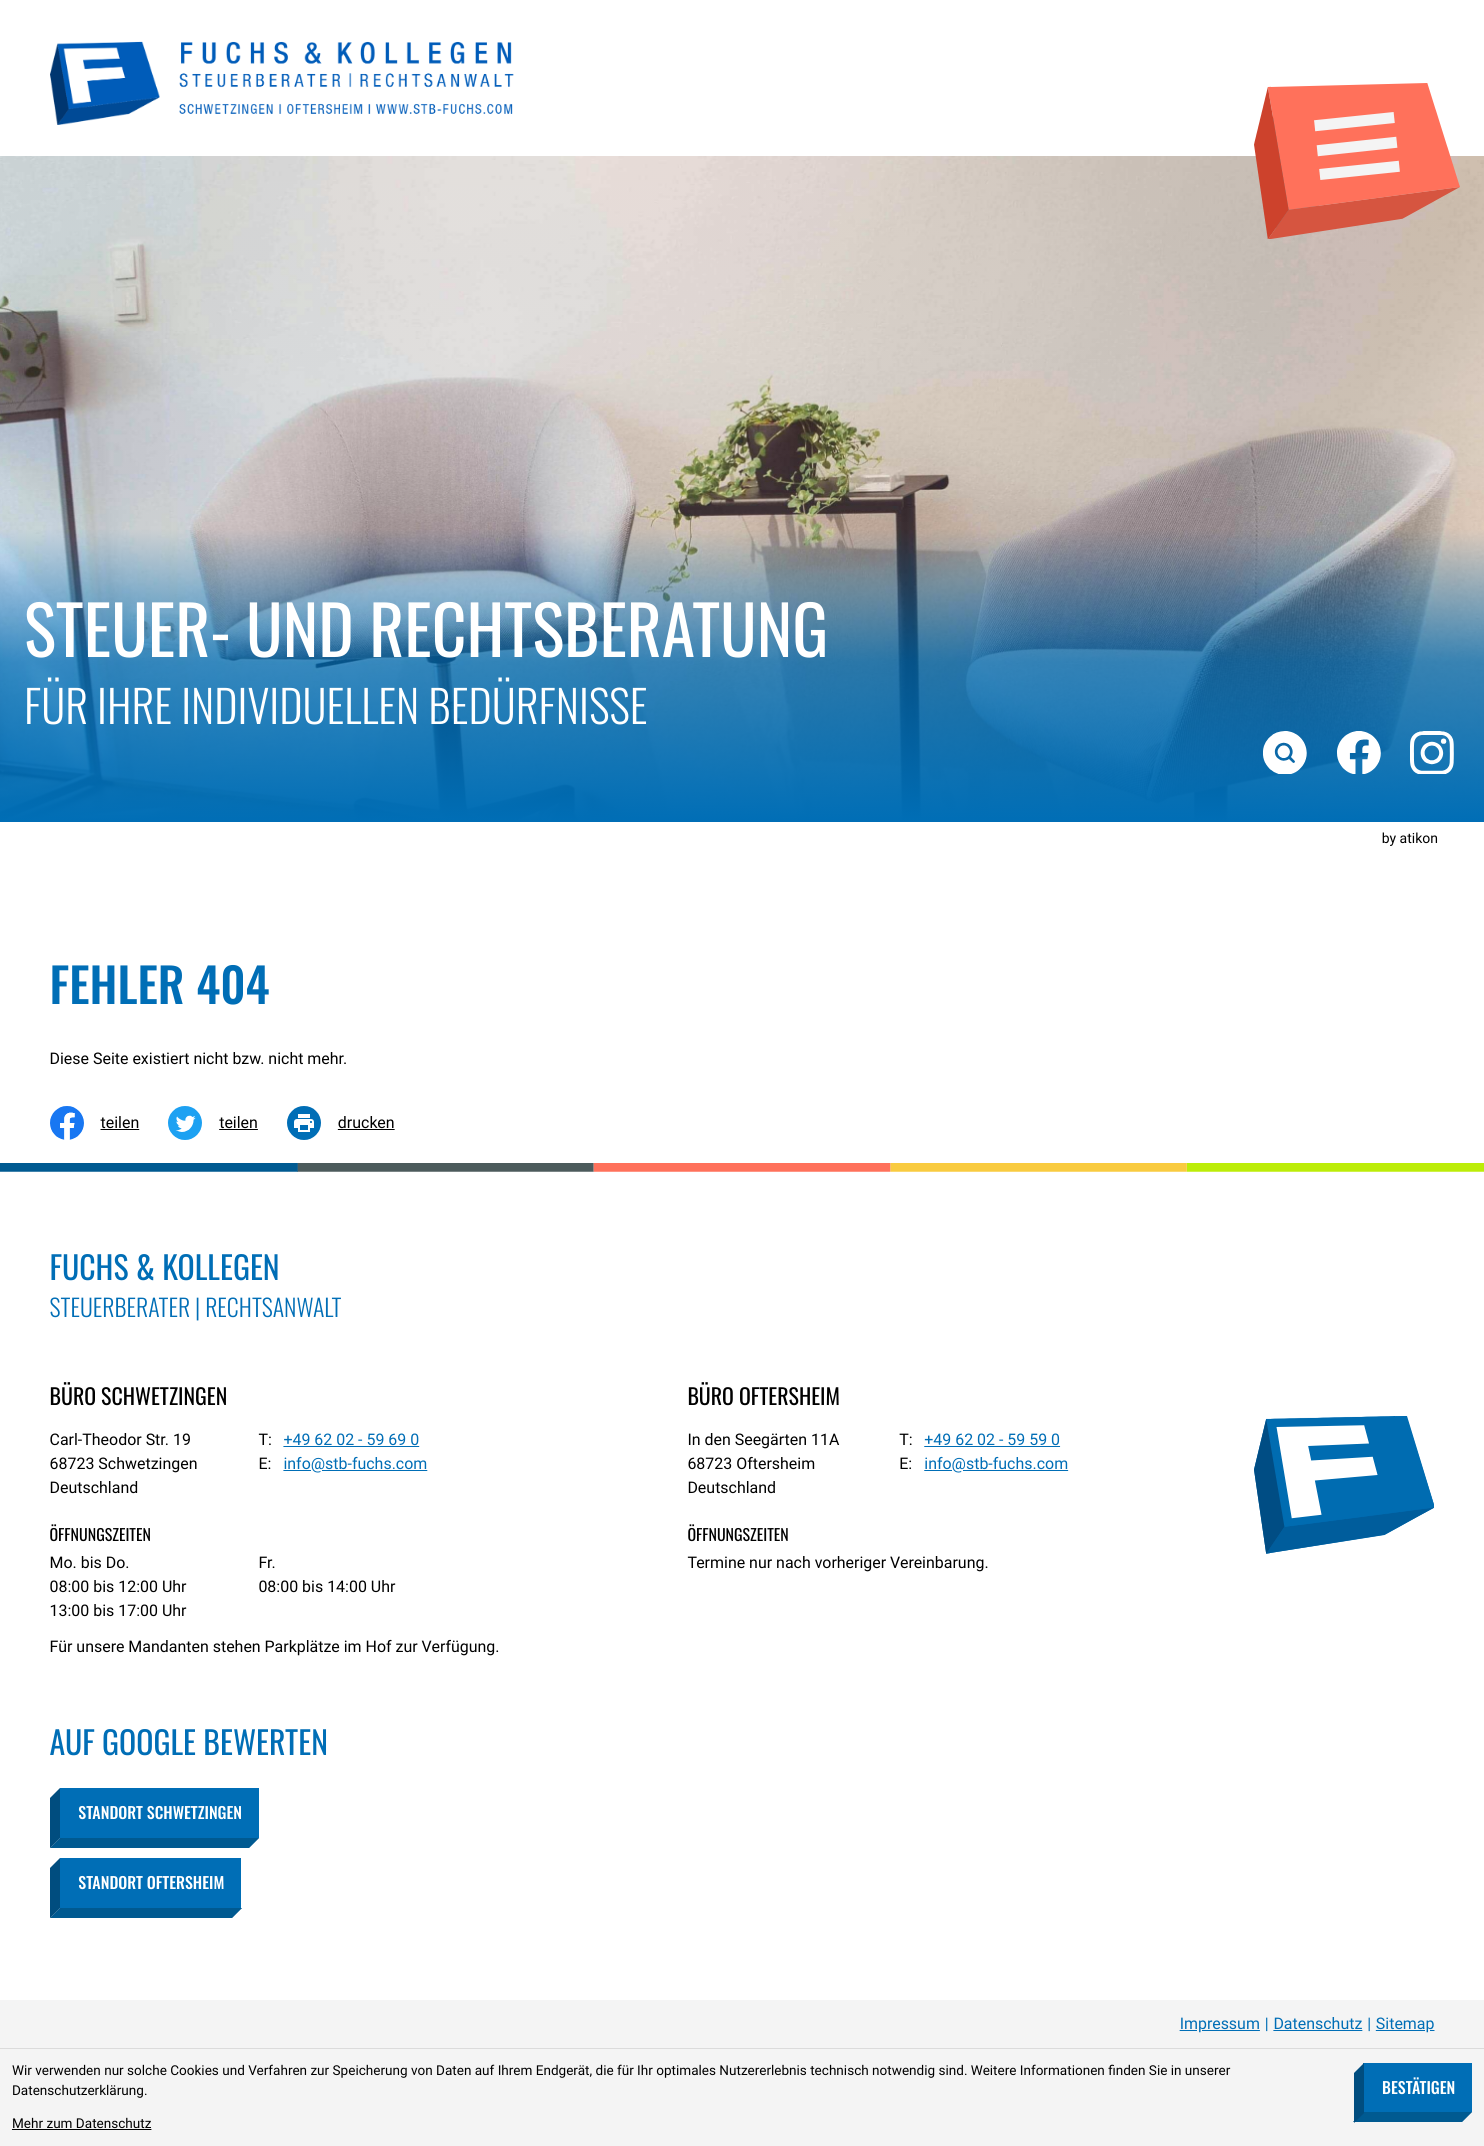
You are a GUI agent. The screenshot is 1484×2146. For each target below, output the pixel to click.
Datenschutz (1317, 2023)
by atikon (1410, 839)
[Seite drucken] (355, 1123)
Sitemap (1405, 2023)
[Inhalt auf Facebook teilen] (109, 1123)
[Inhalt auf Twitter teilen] (227, 1123)
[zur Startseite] (283, 81)
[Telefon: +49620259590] (992, 1440)
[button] (159, 1813)
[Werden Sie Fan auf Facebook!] (1359, 752)
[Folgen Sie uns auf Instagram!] (1432, 752)
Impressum (1220, 2023)
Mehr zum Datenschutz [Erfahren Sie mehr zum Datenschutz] (81, 2124)
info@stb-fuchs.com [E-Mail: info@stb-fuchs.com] (355, 1463)
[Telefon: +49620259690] (351, 1440)
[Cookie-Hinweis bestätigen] (1417, 2088)
